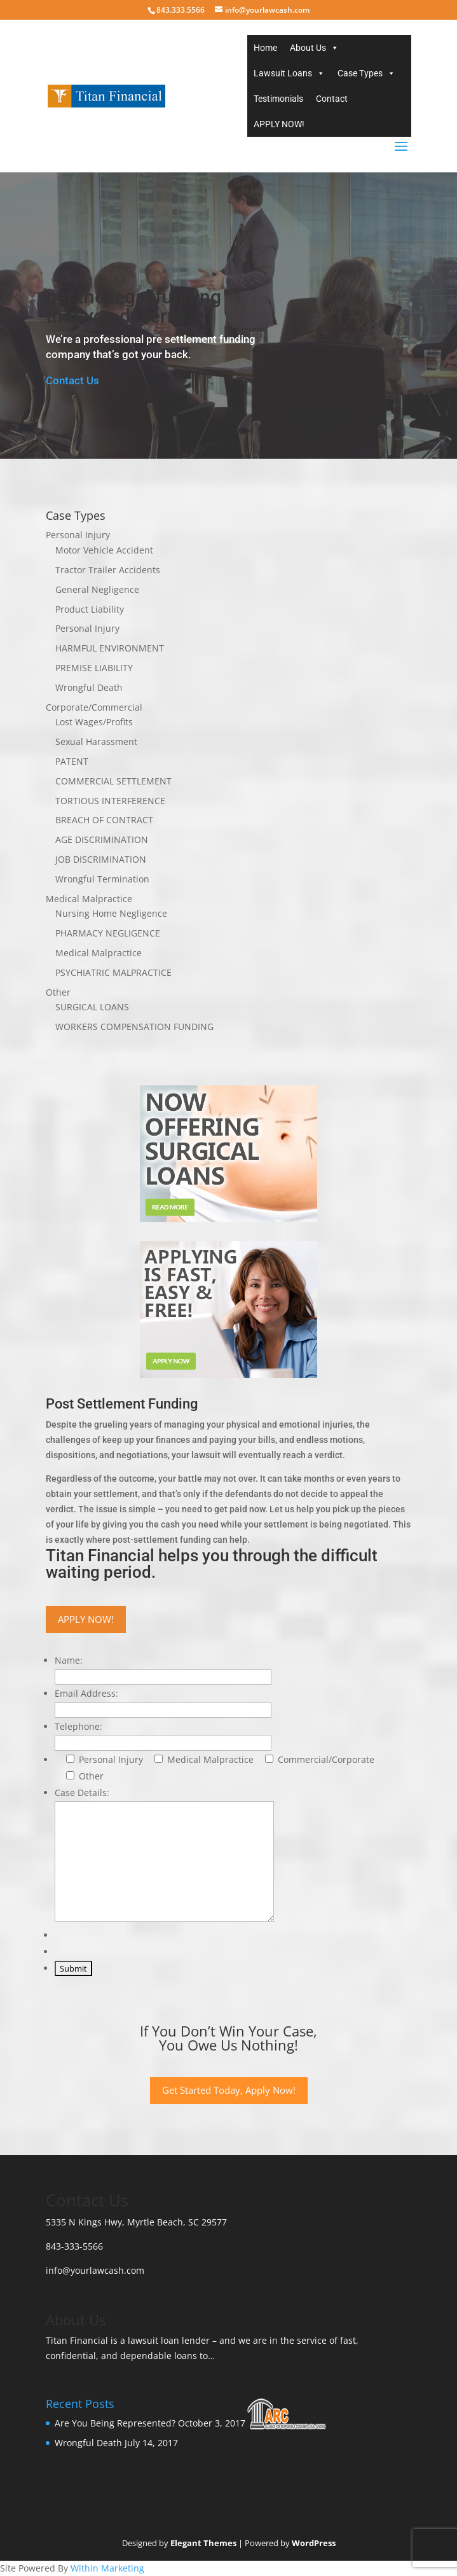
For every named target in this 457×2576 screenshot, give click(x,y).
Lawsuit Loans (283, 73)
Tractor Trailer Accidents (107, 570)
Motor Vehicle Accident (104, 550)
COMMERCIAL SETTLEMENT (113, 781)
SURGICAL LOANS (92, 1007)
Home (265, 48)
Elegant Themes (203, 2543)
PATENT (71, 761)
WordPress (314, 2543)
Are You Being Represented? (115, 2423)
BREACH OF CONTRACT (104, 820)
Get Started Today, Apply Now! (229, 2090)
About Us (308, 48)
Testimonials (278, 99)
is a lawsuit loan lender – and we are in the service (219, 2340)
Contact (332, 99)
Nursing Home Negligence (111, 913)
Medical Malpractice (89, 899)
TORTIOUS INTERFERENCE (110, 801)
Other (58, 992)
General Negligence (97, 589)
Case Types (360, 73)
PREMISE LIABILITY (94, 668)
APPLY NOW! (279, 124)
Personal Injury (78, 535)
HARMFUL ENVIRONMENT (109, 648)
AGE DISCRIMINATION (101, 839)
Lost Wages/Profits (94, 722)
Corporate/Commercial (94, 707)
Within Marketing (107, 2568)
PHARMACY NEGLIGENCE (107, 933)
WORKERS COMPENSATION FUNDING (134, 1026)
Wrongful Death (89, 687)
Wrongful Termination (102, 879)
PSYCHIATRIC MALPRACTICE (113, 972)
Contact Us (72, 380)
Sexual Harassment (96, 741)
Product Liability (89, 609)
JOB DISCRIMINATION (100, 859)
